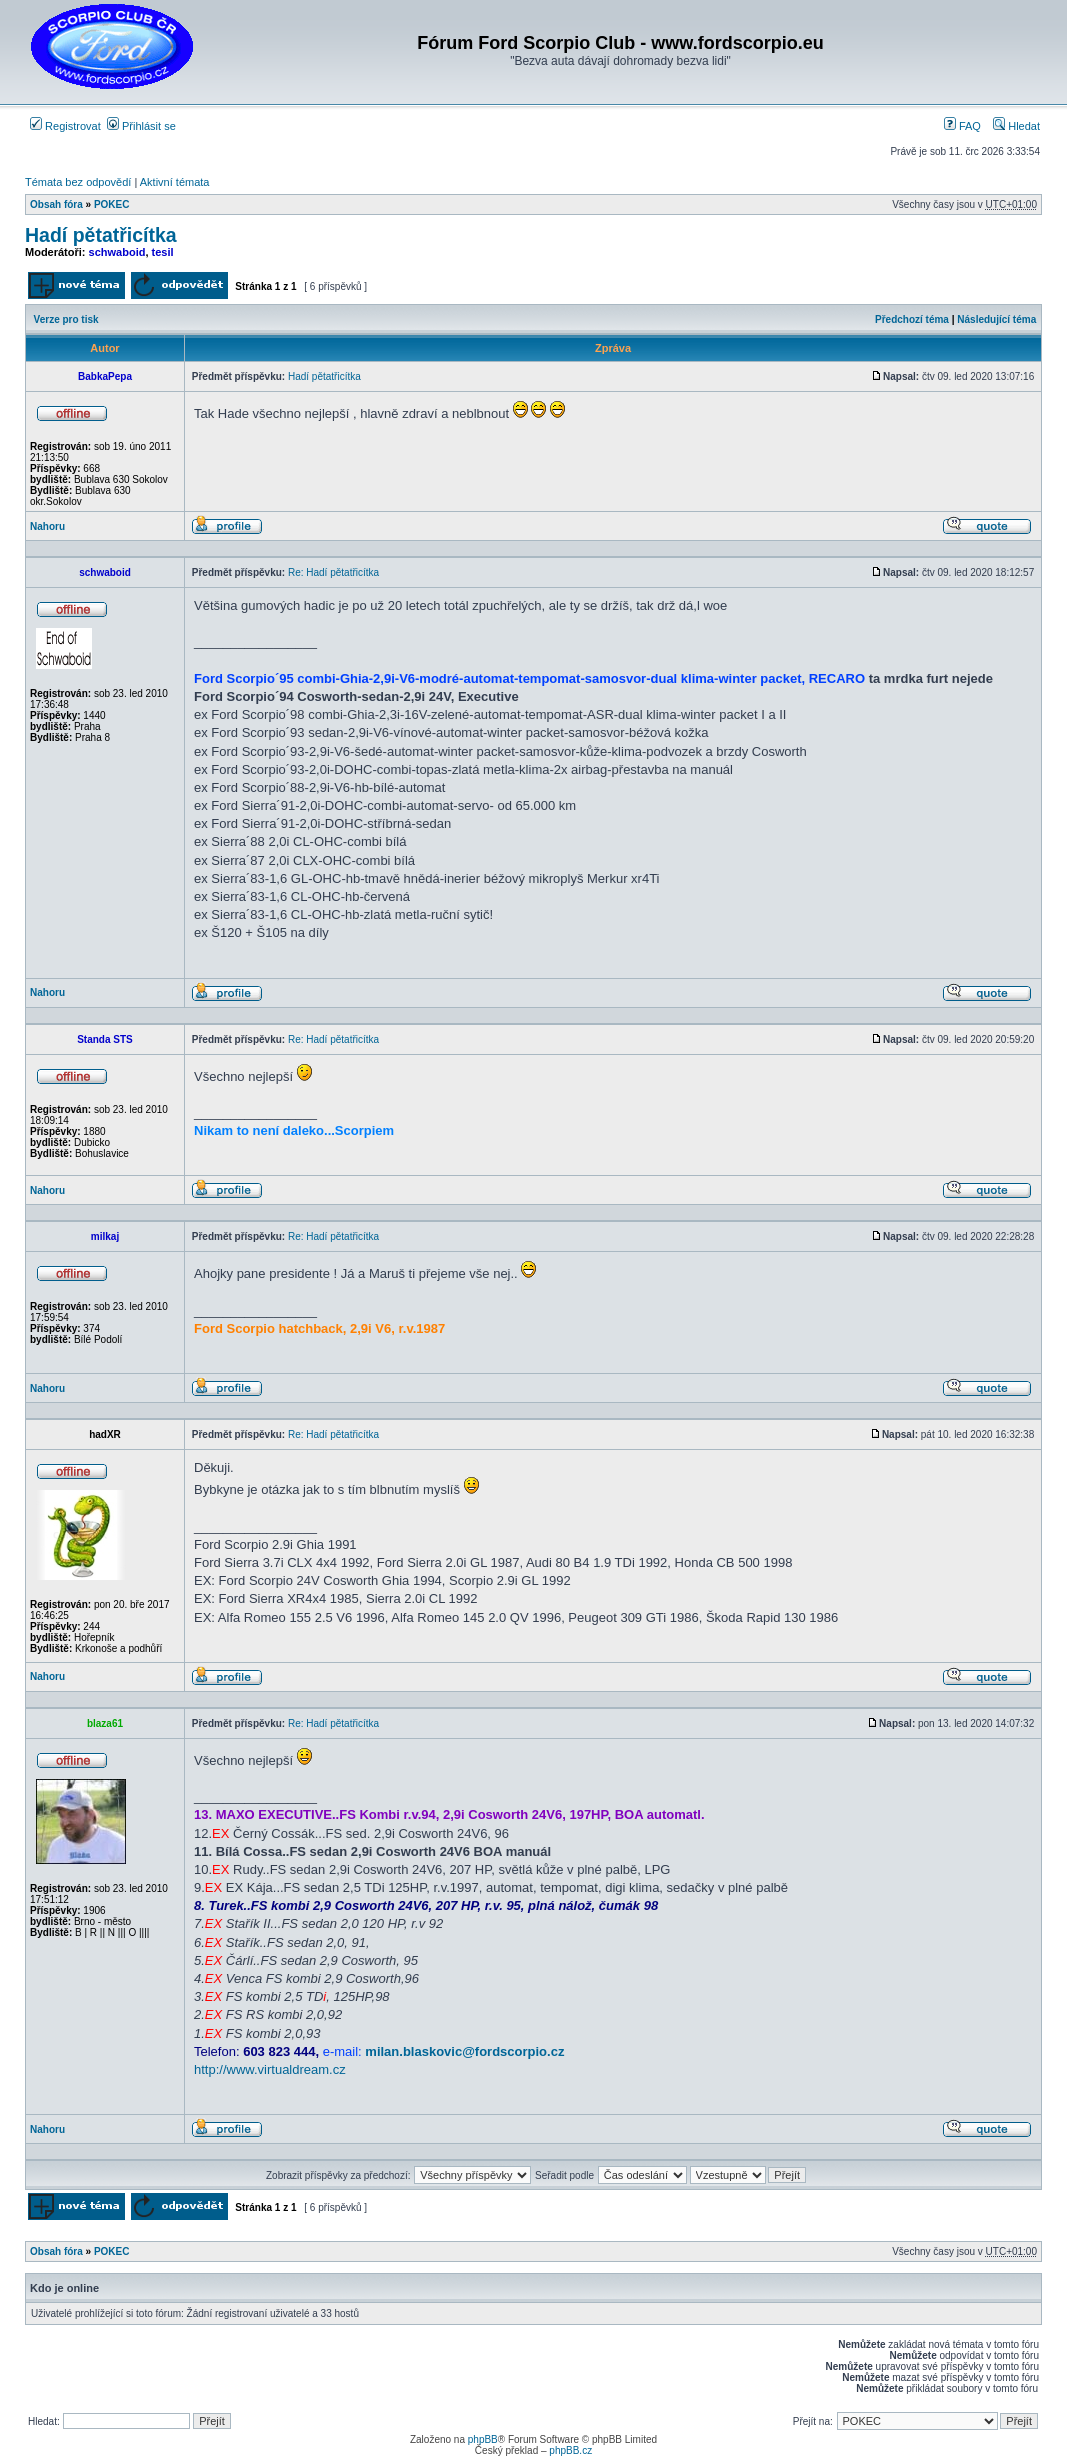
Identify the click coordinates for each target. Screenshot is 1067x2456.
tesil (163, 252)
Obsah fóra (56, 204)
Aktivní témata (175, 182)
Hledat (1016, 126)
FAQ (962, 126)
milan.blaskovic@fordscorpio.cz (464, 2051)
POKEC (112, 204)
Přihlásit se (141, 126)
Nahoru (47, 526)
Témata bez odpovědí (78, 182)
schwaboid (117, 252)
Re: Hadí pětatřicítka (333, 572)
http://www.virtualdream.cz (270, 2069)
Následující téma (996, 319)
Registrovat (65, 126)
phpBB (483, 2439)
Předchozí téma (912, 319)
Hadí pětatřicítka (101, 235)
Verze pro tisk (66, 319)
